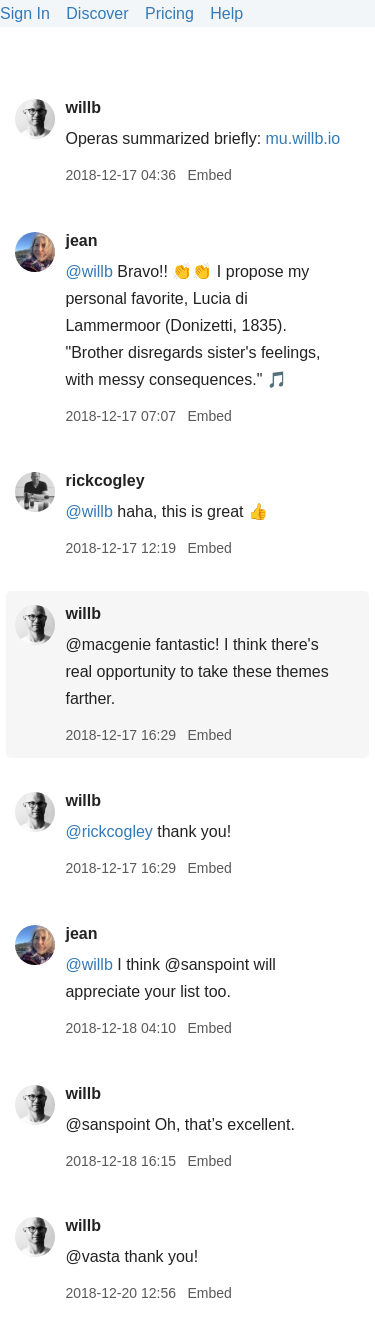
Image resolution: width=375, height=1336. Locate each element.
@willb (88, 271)
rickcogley (104, 480)
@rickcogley (108, 831)
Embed (209, 175)
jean (81, 240)
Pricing (169, 13)
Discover (97, 13)
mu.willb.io (303, 138)
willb (83, 107)
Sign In (25, 13)
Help (226, 13)
